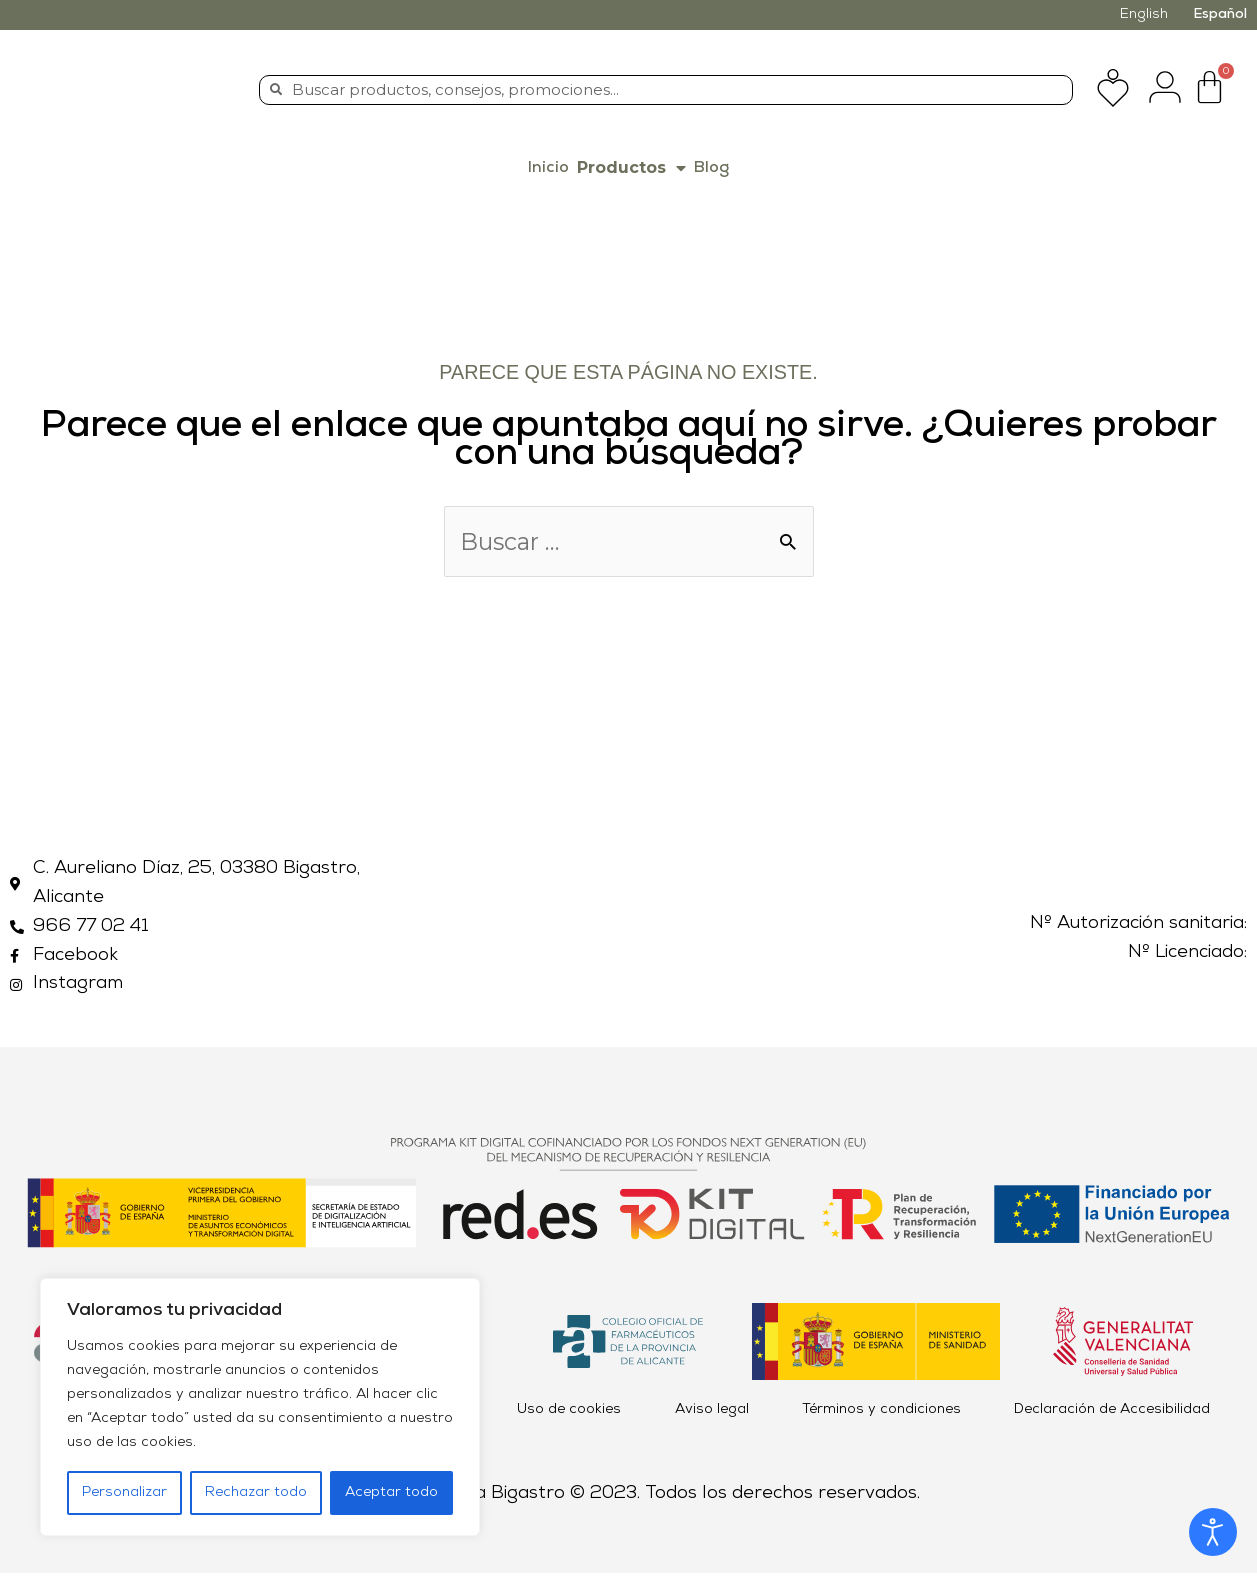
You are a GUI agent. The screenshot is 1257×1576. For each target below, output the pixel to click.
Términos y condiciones (881, 1412)
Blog (711, 168)
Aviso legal (712, 1412)
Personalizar (124, 1492)
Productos (631, 168)
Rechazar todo (256, 1492)
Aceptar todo (391, 1492)
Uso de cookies (569, 1412)
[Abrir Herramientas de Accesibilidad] (1213, 1532)
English (1144, 14)
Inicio (548, 168)
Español (1220, 14)
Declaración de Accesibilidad (1112, 1412)
